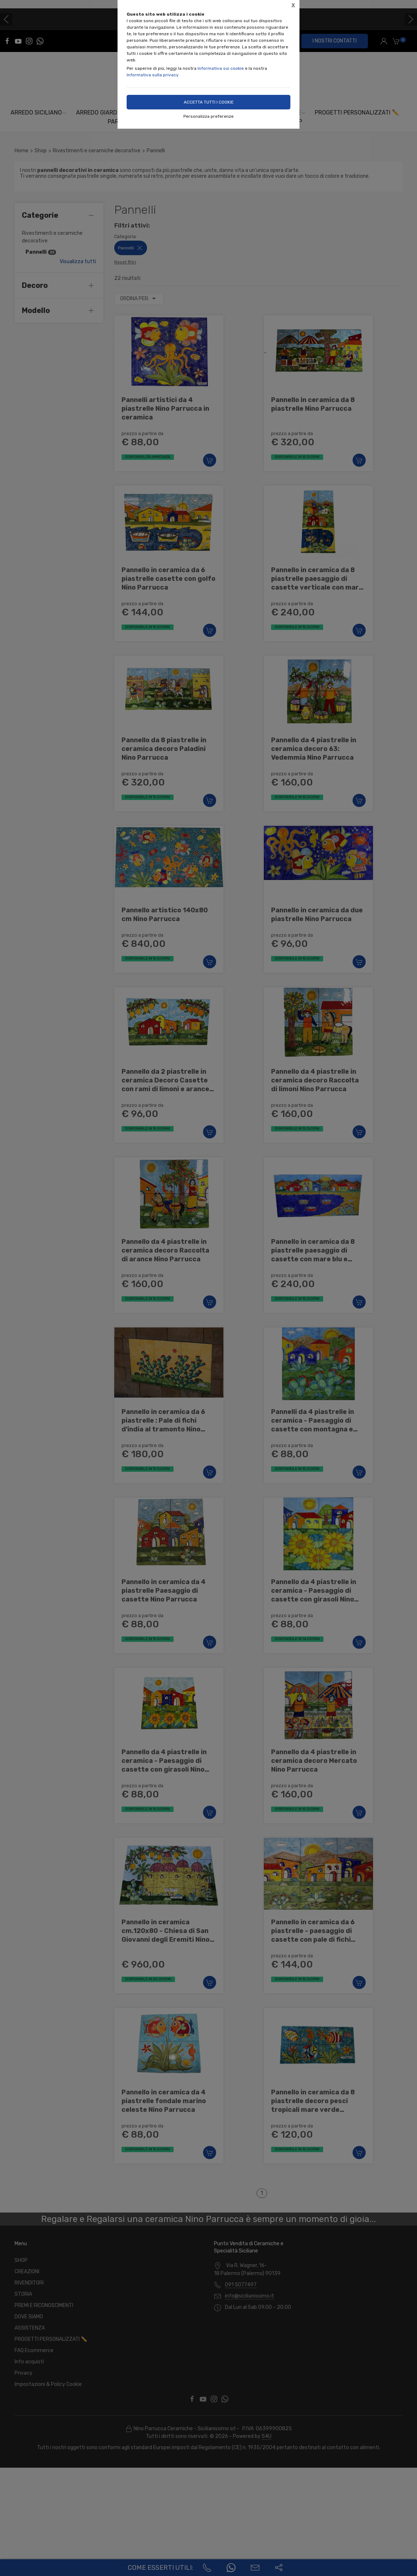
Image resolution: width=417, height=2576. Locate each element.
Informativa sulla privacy (153, 74)
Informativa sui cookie (221, 68)
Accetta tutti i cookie (209, 102)
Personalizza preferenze (208, 116)
